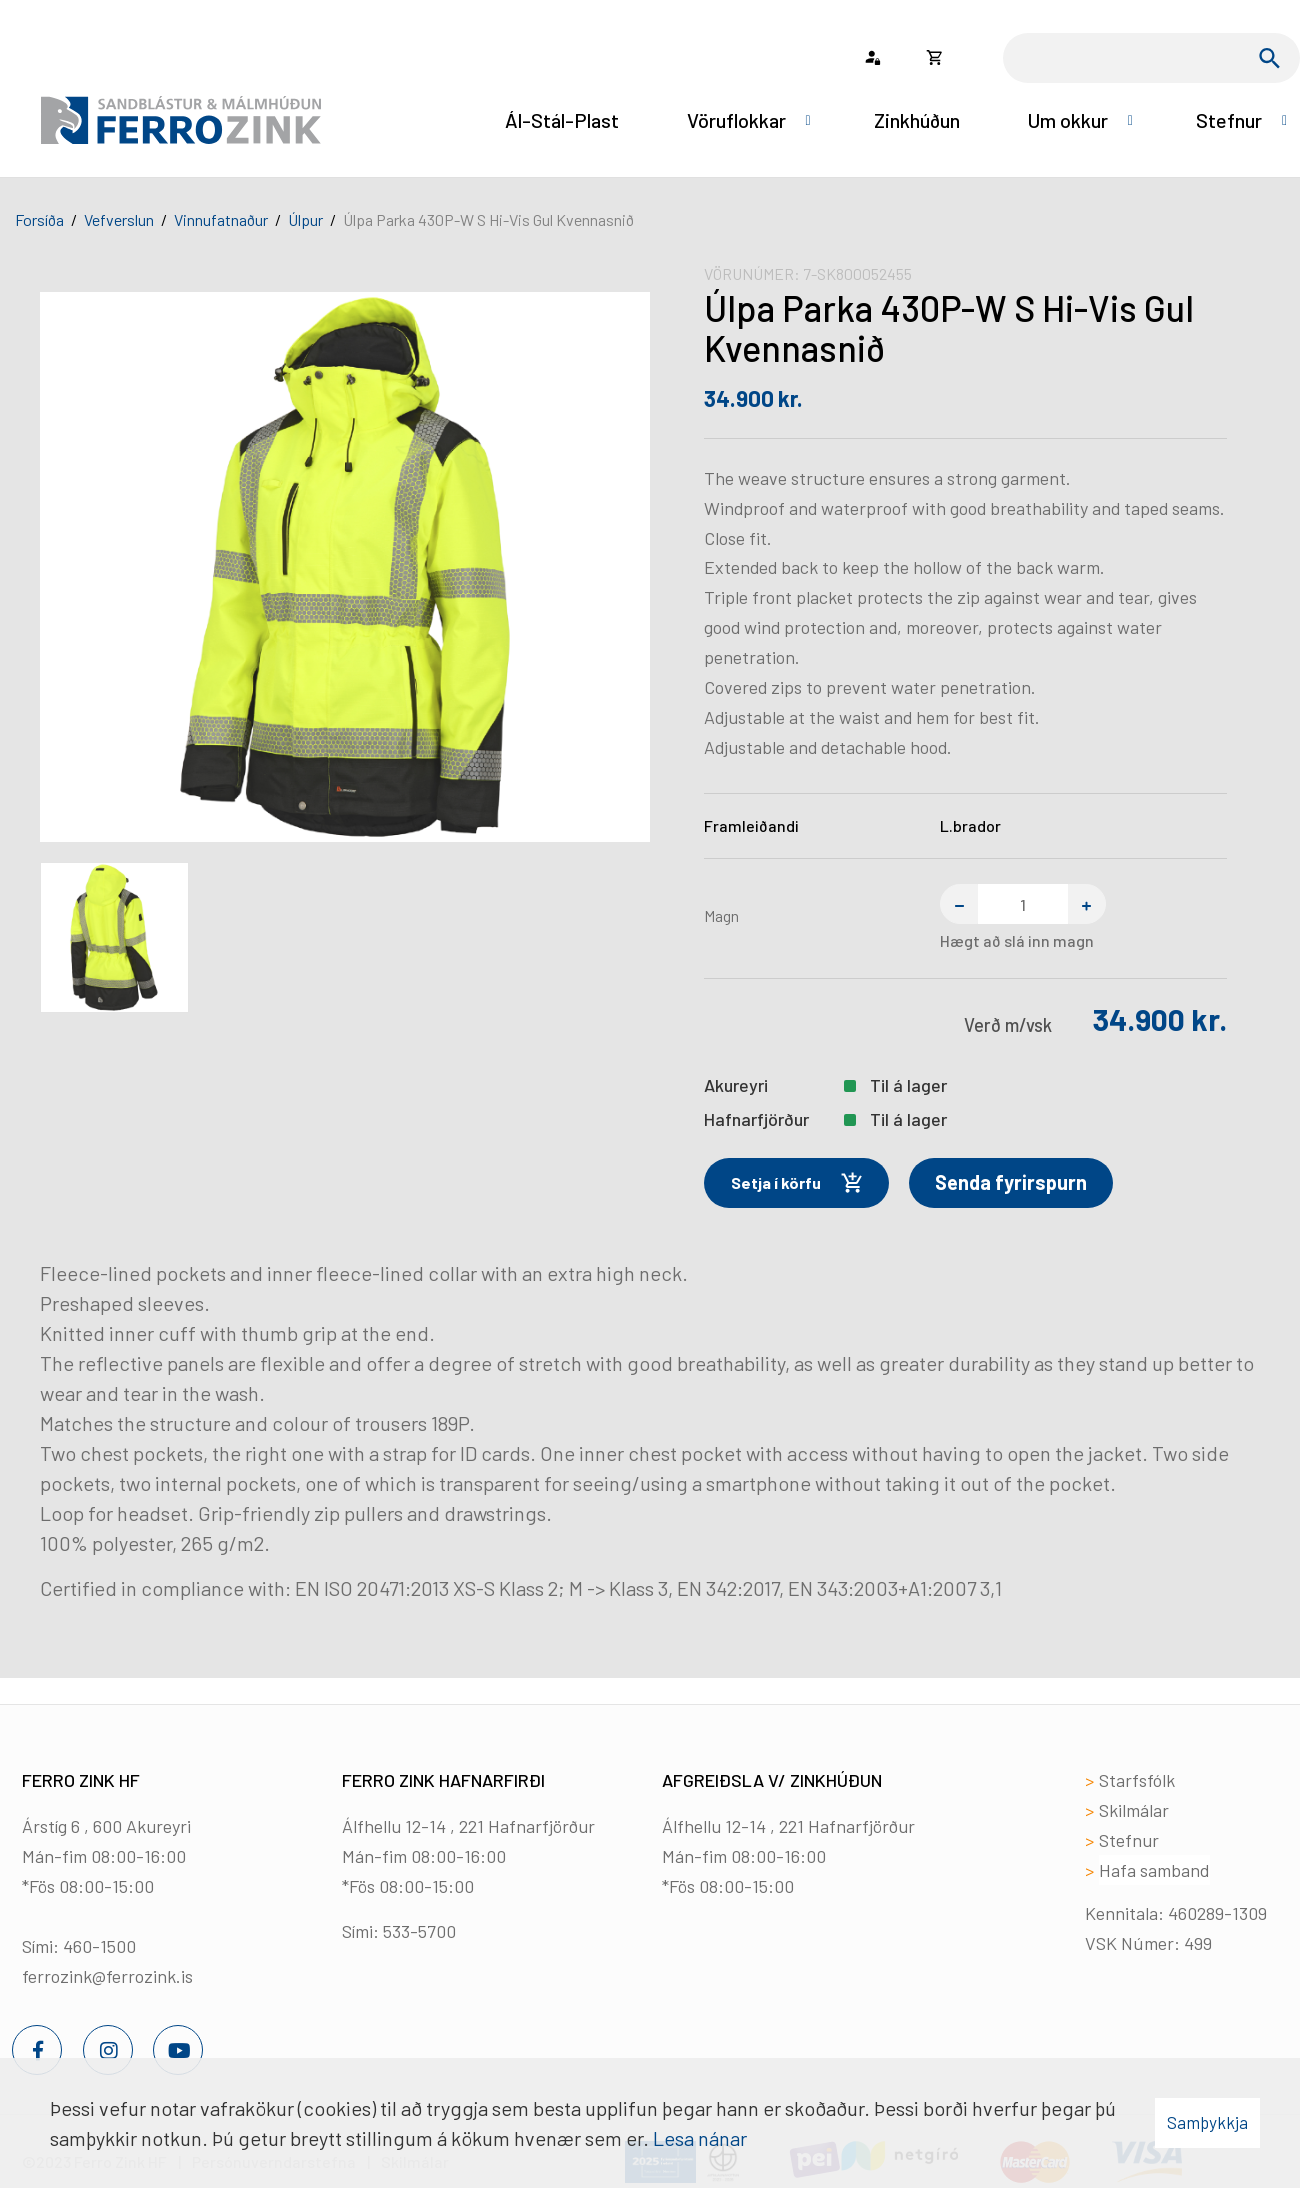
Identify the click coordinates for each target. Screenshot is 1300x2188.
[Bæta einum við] (1087, 904)
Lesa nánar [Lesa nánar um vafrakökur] (700, 2138)
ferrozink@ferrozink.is (107, 1976)
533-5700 (419, 1931)
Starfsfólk (1137, 1780)
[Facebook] (37, 2050)
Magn (721, 915)
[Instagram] (108, 2050)
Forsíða (39, 219)
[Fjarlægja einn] (959, 904)
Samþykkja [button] (1207, 2122)
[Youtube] (178, 2050)
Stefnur (1129, 1840)
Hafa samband (1154, 1870)
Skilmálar (1134, 1810)
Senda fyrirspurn (1011, 1182)
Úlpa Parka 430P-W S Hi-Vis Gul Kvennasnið (488, 219)
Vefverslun (119, 219)
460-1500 (99, 1946)
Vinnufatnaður (221, 219)
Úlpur (305, 219)
